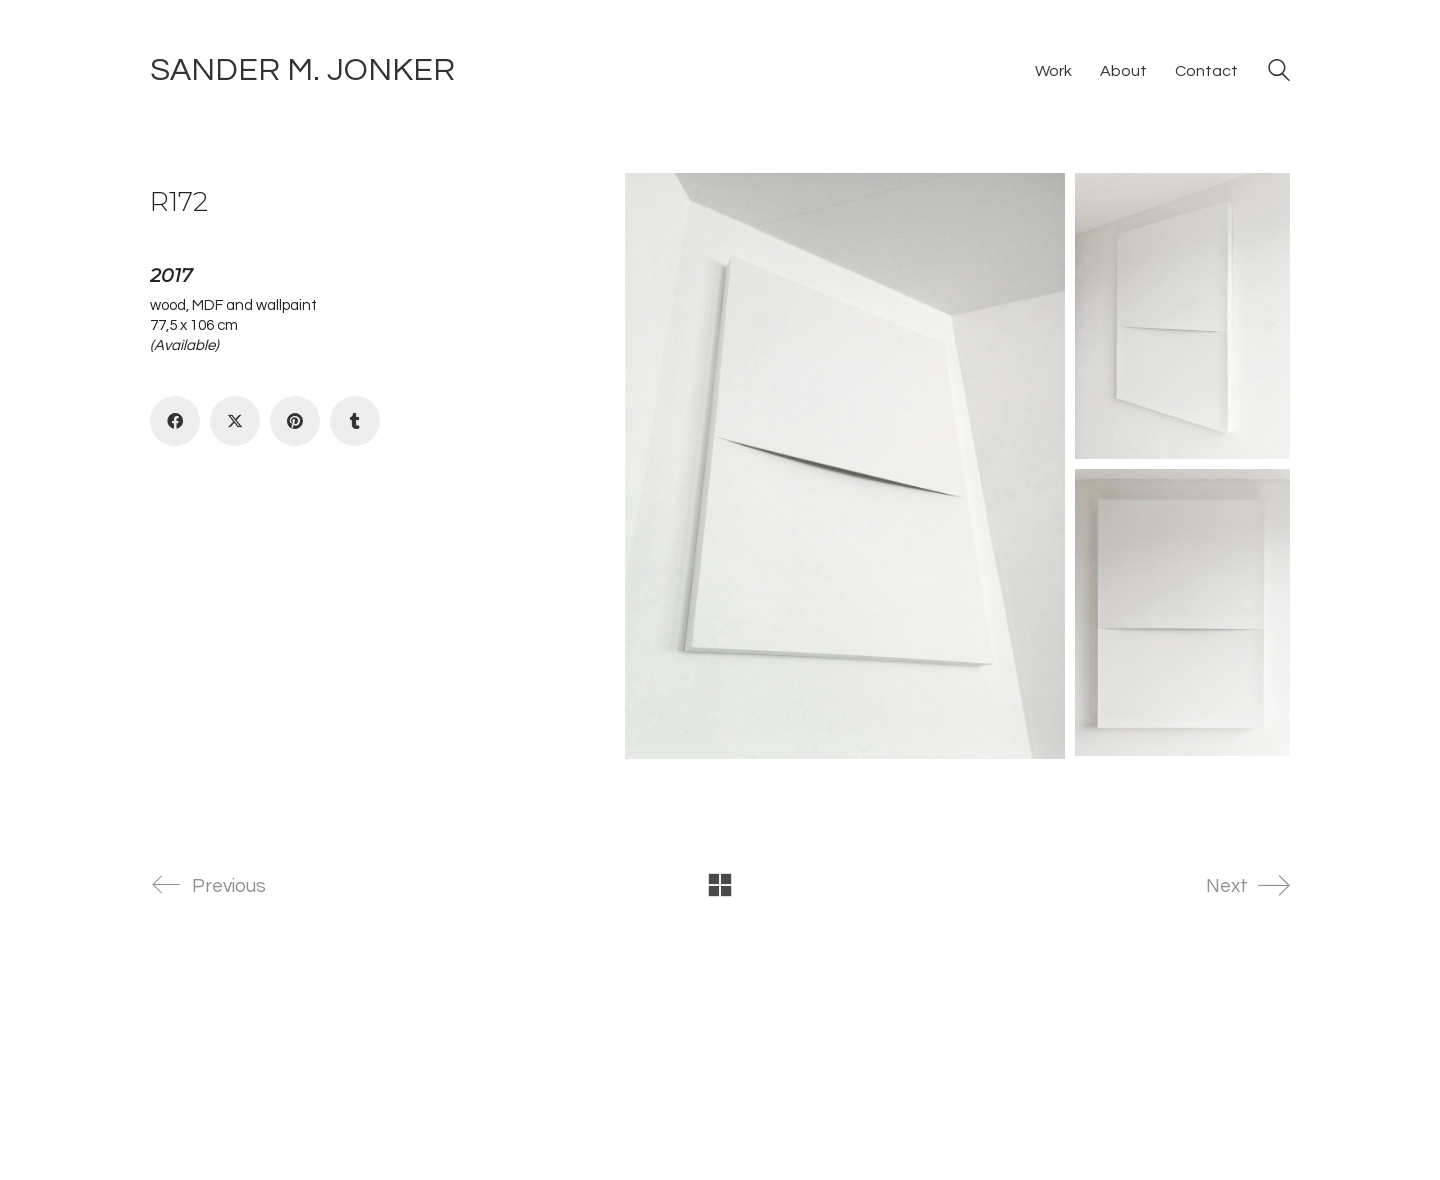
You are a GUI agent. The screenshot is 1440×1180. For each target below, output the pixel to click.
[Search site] (1279, 73)
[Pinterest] (295, 421)
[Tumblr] (355, 421)
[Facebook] (175, 421)
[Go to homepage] (302, 71)
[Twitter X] (235, 421)
